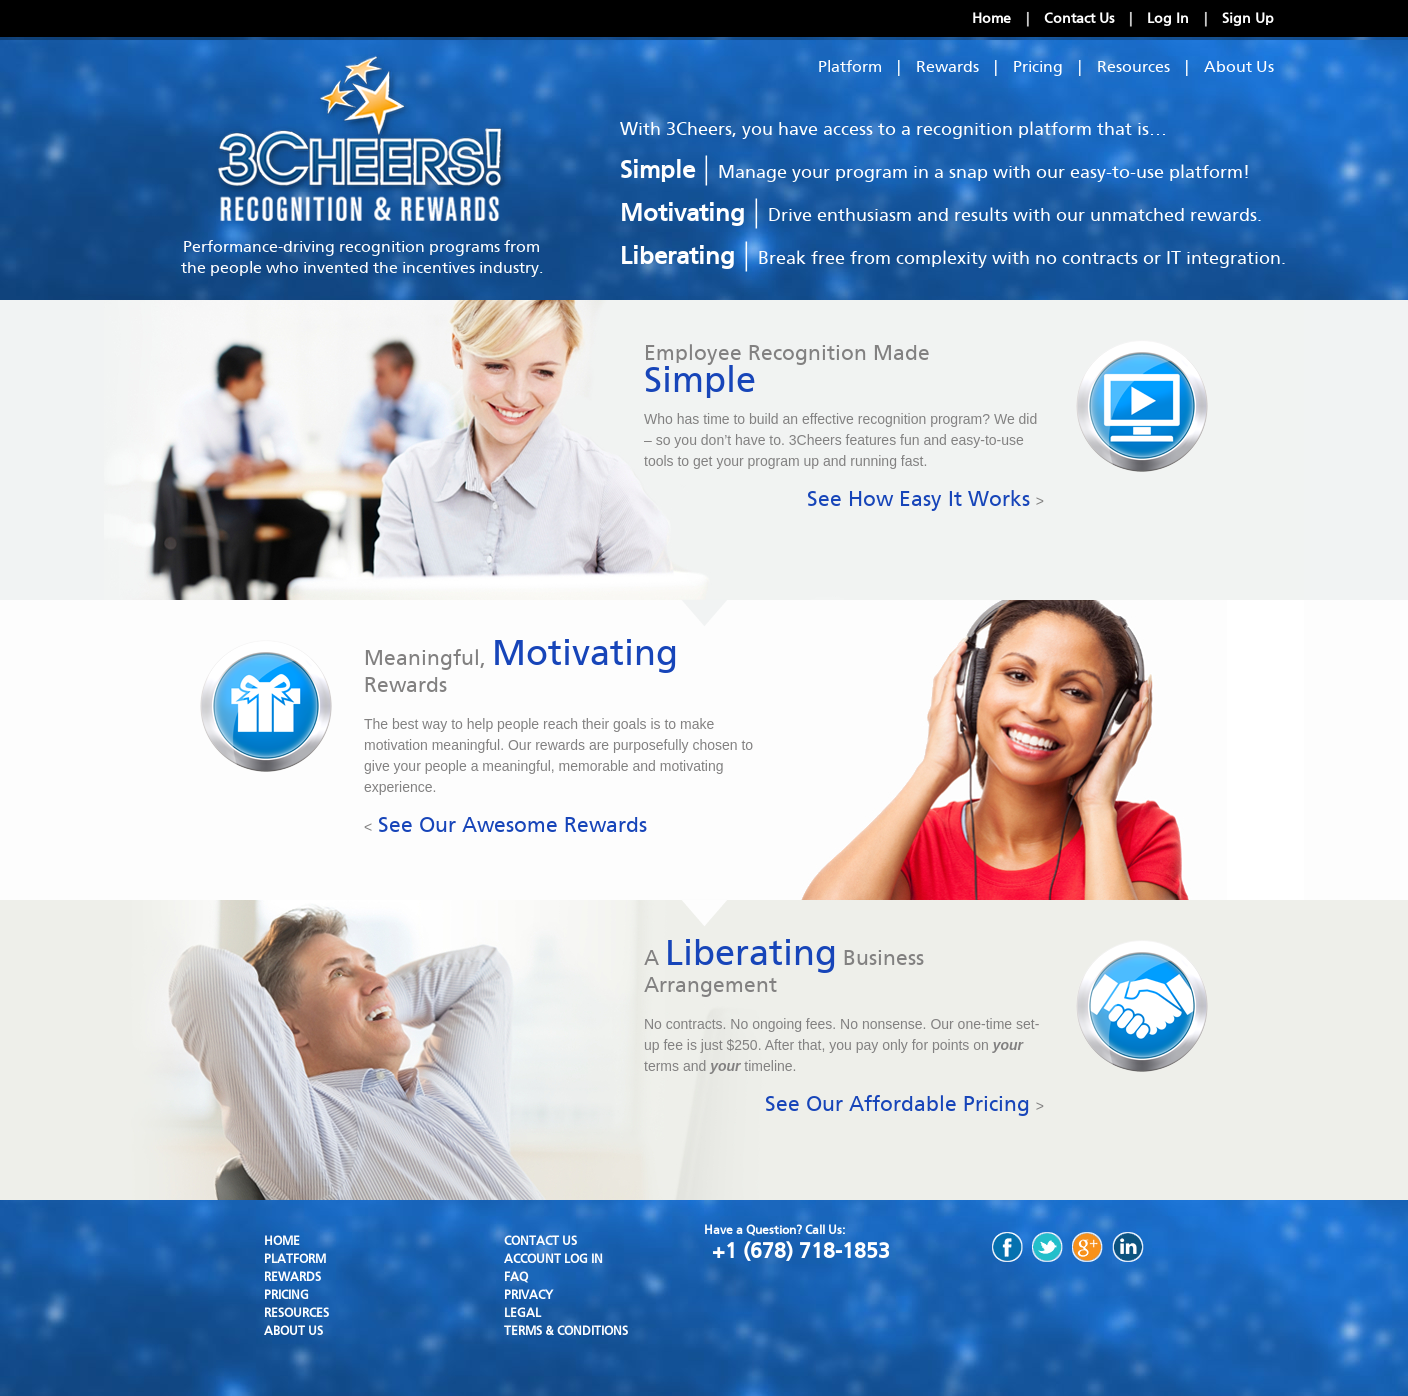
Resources (1133, 66)
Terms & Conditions (566, 1331)
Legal (522, 1313)
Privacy (528, 1295)
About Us (1239, 66)
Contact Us (1079, 18)
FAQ (516, 1277)
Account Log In (553, 1259)
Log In (1168, 18)
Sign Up (1248, 18)
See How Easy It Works (925, 499)
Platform (850, 66)
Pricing (1038, 66)
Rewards (947, 66)
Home (991, 18)
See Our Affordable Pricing (904, 1104)
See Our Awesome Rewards (505, 825)
